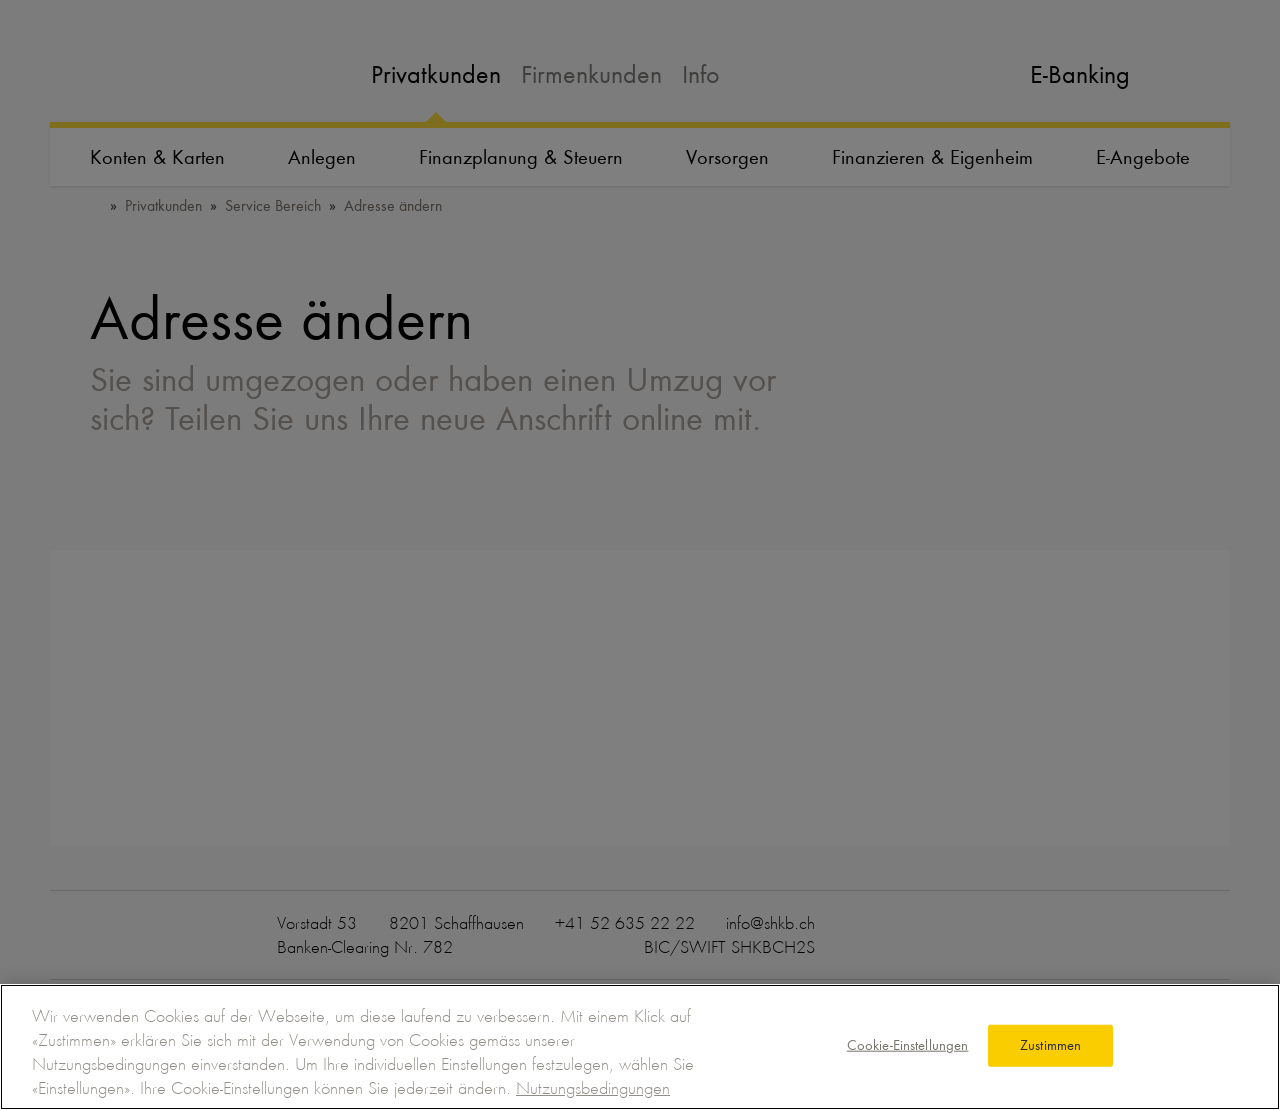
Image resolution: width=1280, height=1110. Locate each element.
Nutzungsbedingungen (593, 1088)
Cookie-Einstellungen (908, 1045)
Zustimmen (1050, 1045)
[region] (640, 1047)
